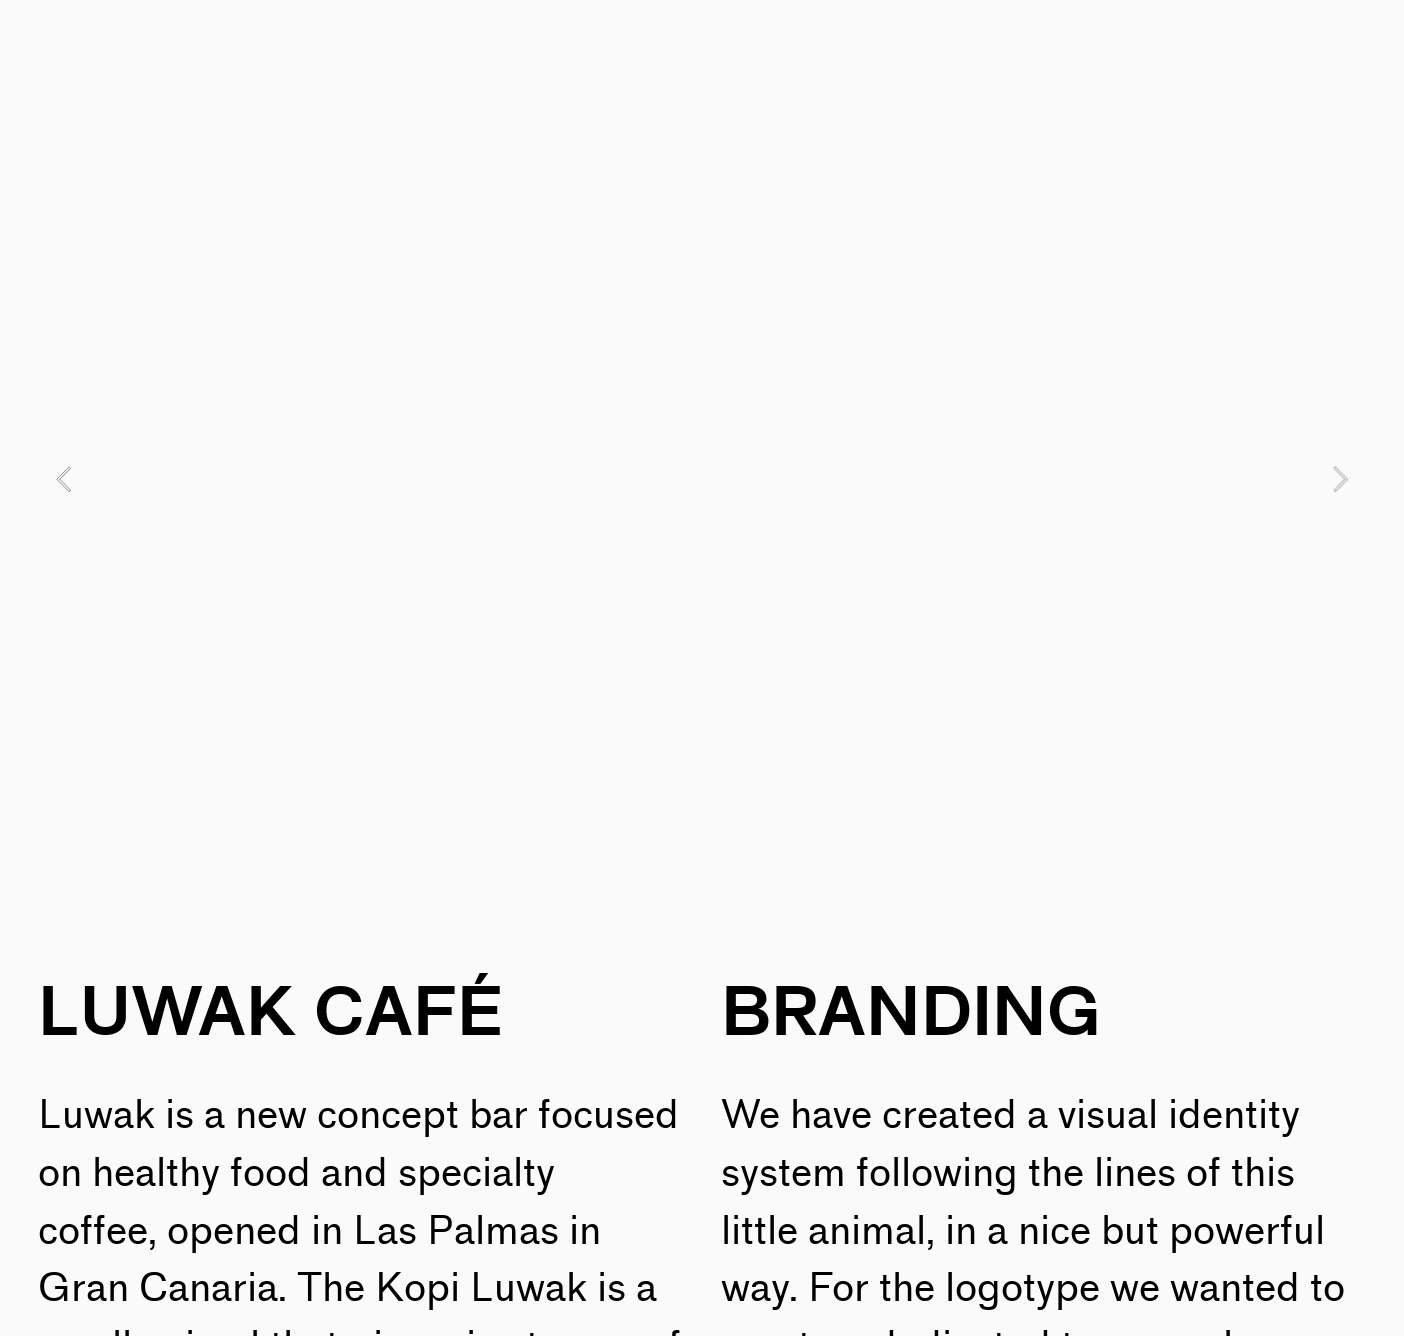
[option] (701, 478)
